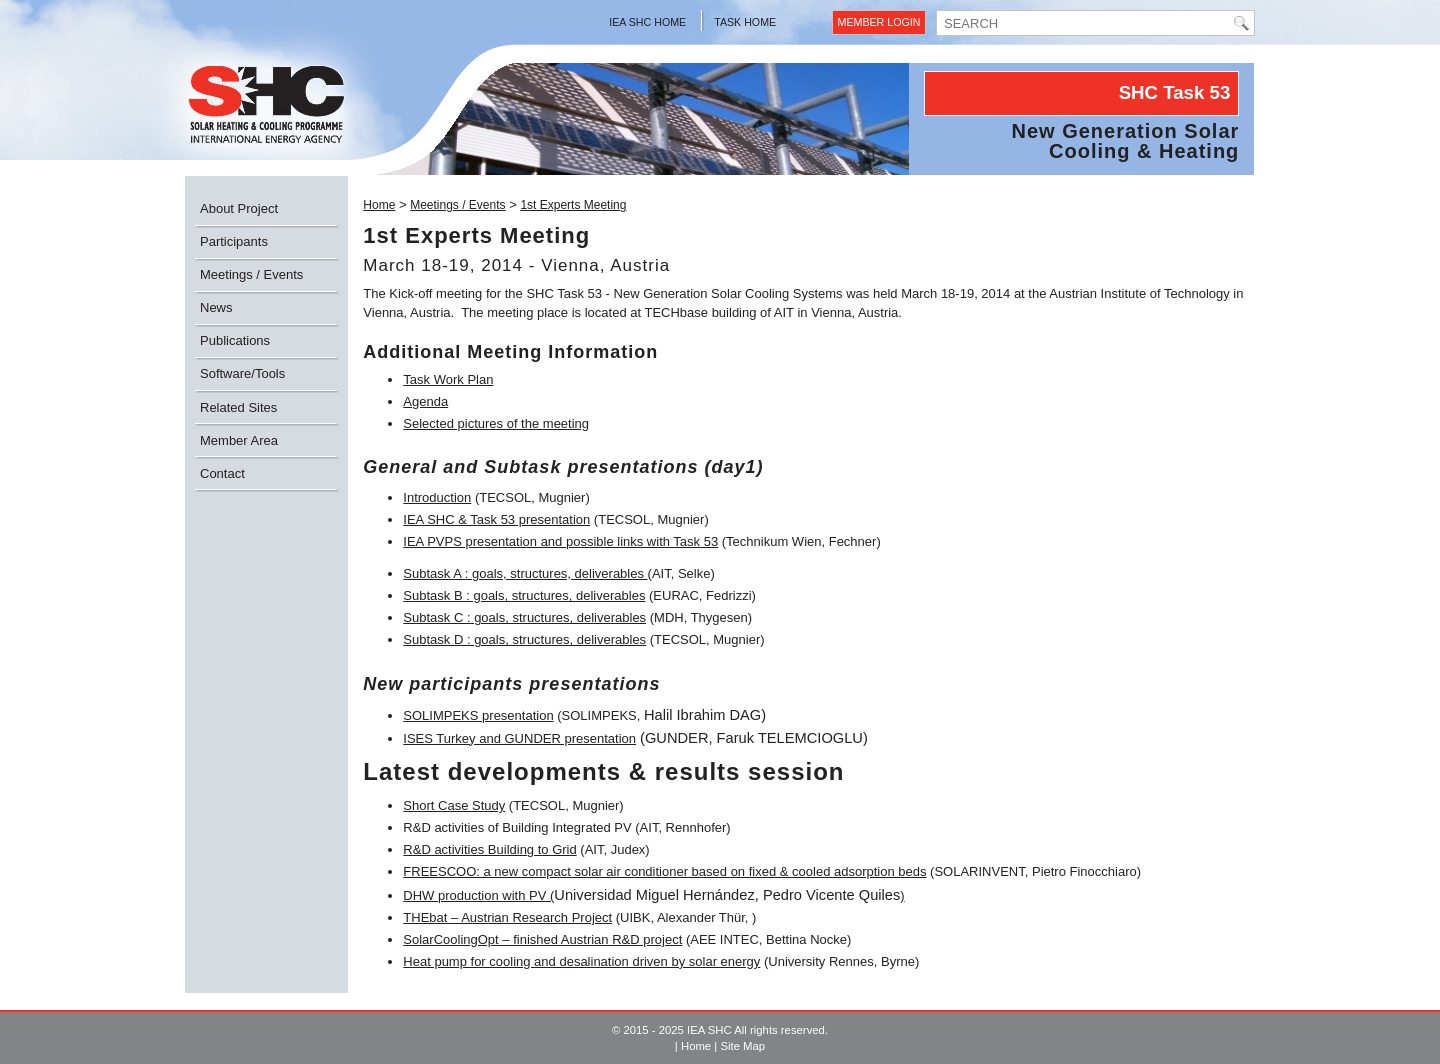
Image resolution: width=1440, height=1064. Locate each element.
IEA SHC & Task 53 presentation (496, 519)
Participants (234, 241)
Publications (235, 340)
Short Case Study (454, 805)
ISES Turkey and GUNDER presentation (519, 738)
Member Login (879, 22)
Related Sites (238, 407)
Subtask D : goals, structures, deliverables (524, 639)
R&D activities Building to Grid (489, 849)
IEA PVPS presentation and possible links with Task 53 (560, 541)
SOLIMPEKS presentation (478, 715)
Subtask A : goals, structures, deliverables (525, 573)
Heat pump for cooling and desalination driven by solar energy (581, 961)
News (216, 307)
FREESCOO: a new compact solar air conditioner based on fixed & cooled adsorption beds (664, 871)
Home (379, 205)
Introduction (437, 497)
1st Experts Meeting (573, 205)
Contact (222, 473)
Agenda (425, 401)
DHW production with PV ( (478, 895)
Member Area (239, 440)
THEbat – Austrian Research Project (507, 917)
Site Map (742, 1046)
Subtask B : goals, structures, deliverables (524, 595)
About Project (239, 208)
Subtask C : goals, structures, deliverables (524, 617)
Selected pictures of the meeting (496, 423)
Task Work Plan (448, 379)
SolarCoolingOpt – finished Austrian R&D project (542, 939)
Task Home (745, 22)
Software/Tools (242, 373)
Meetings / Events (251, 274)
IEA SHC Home (647, 22)
